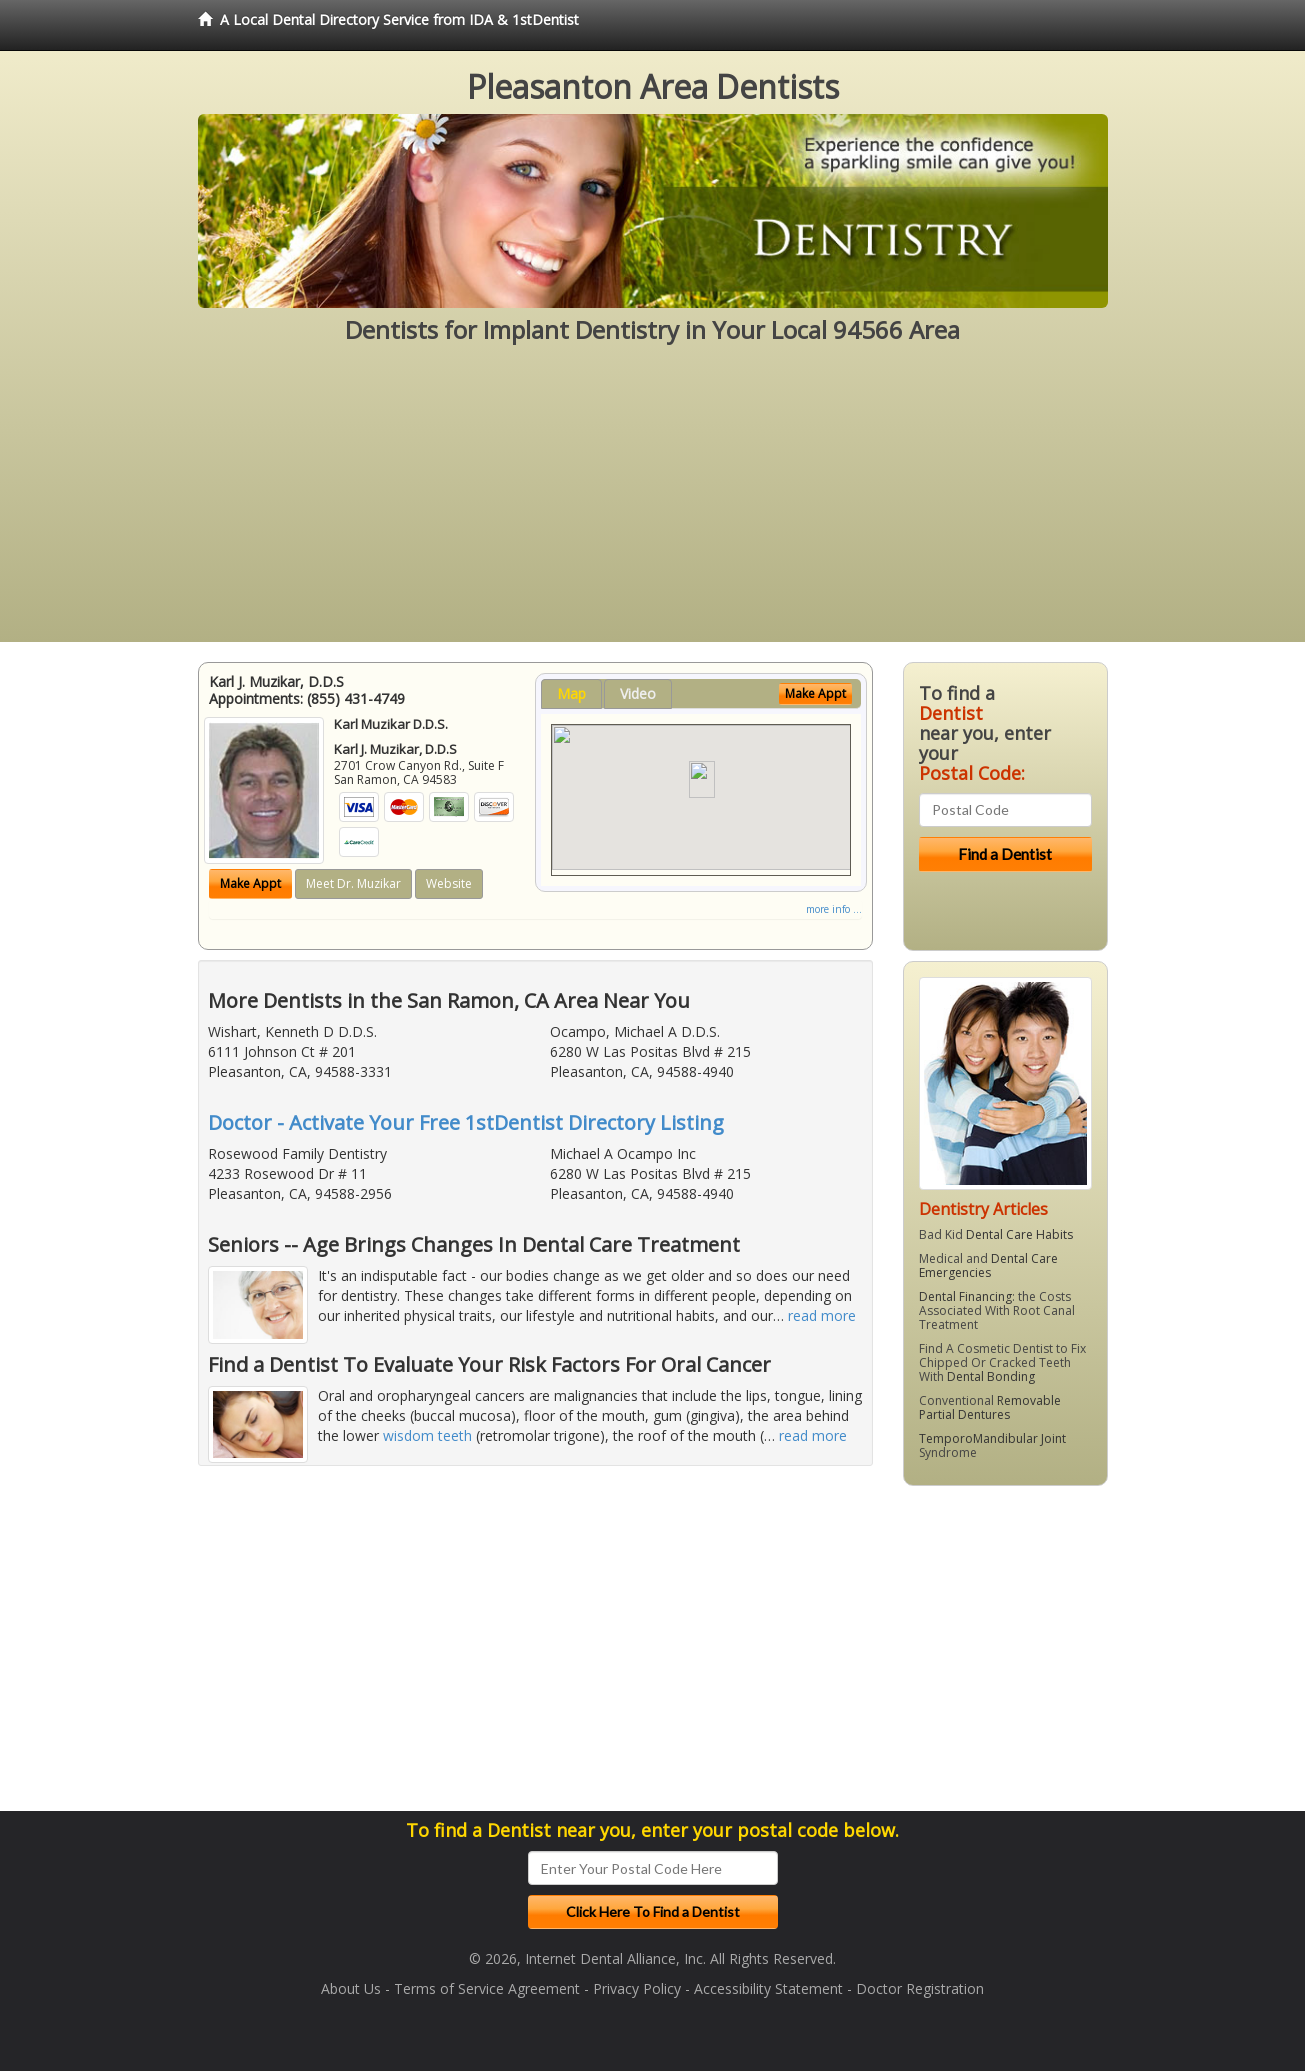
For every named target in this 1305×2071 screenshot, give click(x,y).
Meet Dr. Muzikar (353, 883)
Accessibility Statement (768, 1988)
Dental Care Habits (1019, 1234)
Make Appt (250, 883)
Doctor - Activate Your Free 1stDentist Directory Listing (466, 1122)
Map (571, 693)
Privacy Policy (637, 1988)
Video (638, 693)
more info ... (834, 909)
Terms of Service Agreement (487, 1988)
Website (449, 883)
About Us (351, 1988)
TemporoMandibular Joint (992, 1438)
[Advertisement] (653, 502)
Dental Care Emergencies (988, 1265)
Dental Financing (965, 1296)
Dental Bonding (991, 1376)
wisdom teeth (427, 1435)
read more (822, 1315)
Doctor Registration (920, 1988)
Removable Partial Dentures (990, 1407)
